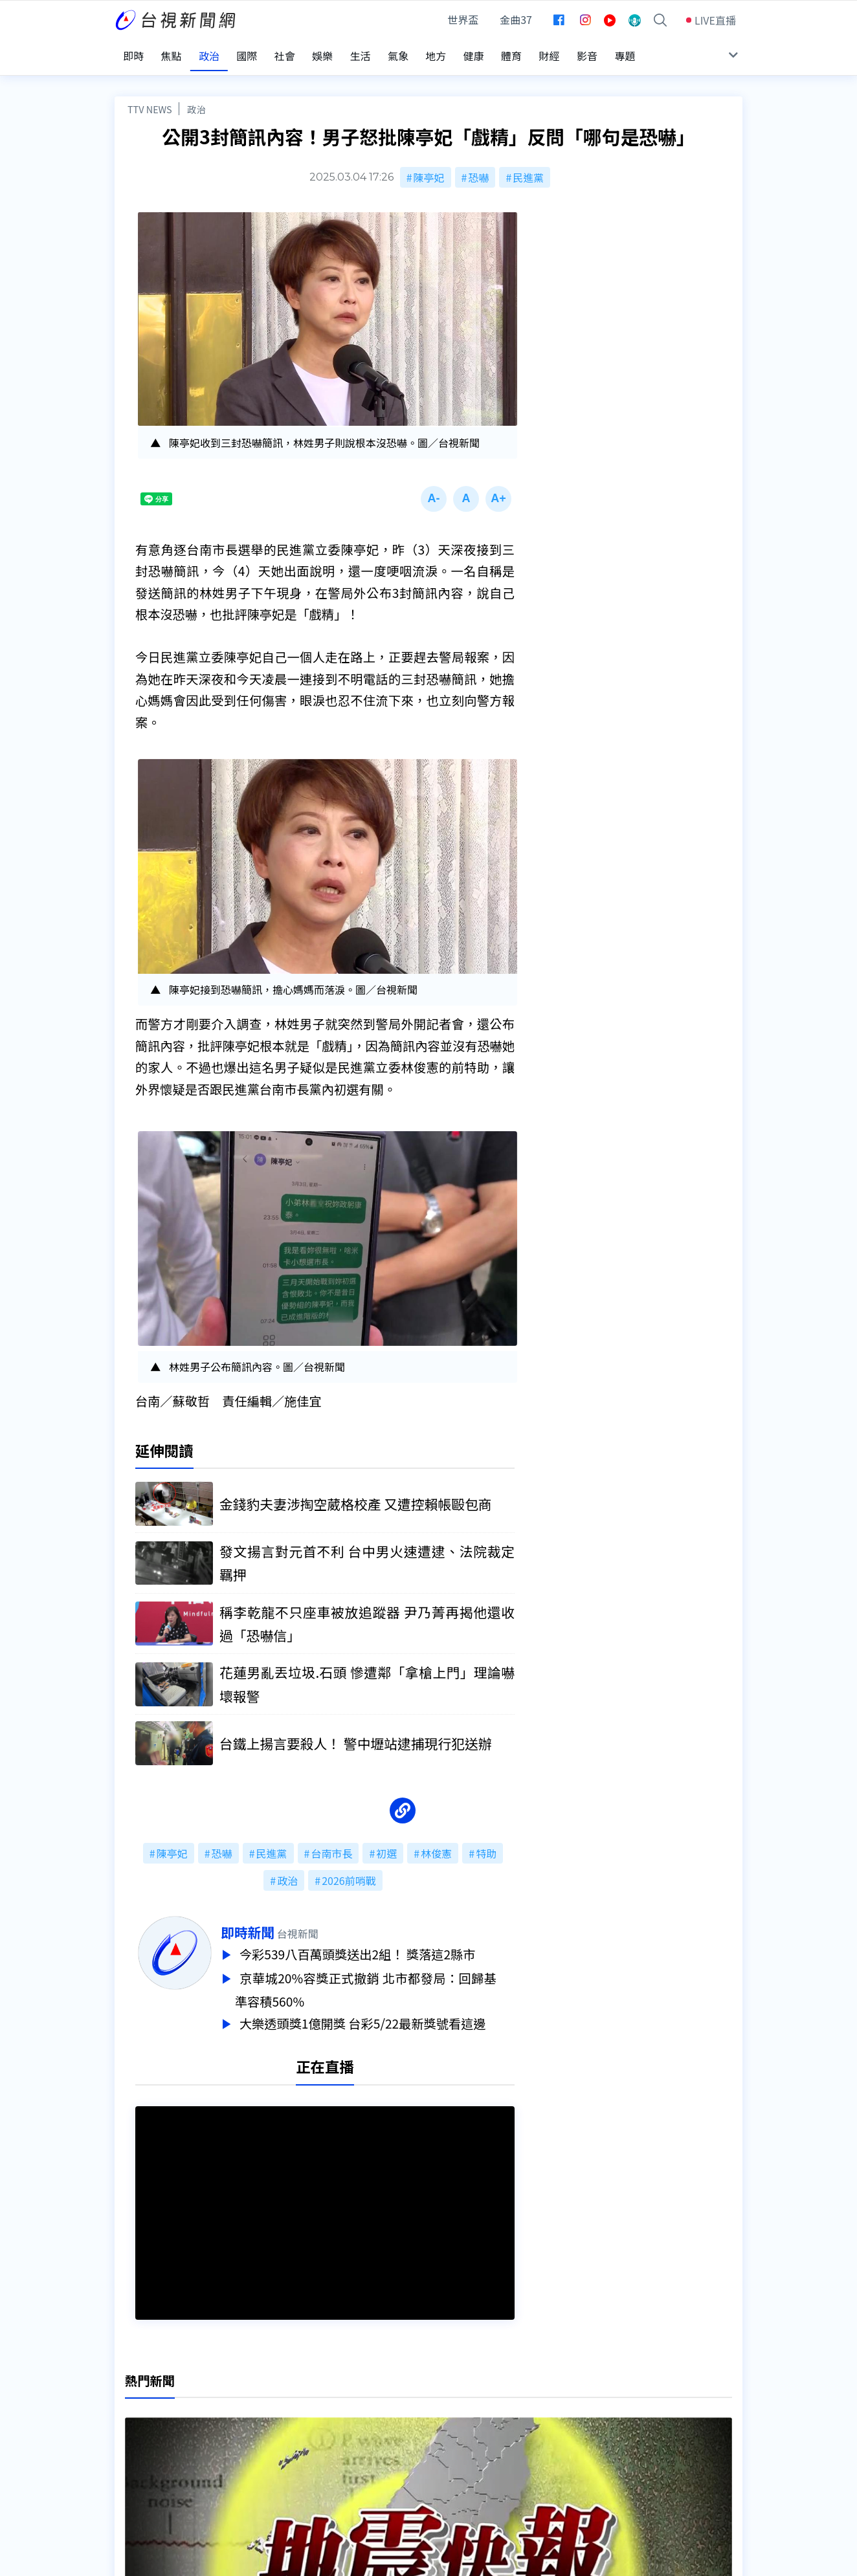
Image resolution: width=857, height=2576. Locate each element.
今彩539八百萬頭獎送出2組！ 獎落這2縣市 (378, 1946)
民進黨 (528, 167)
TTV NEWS (150, 98)
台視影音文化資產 (156, 2403)
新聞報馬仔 (276, 2439)
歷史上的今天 (281, 2457)
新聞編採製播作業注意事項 (447, 2403)
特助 (486, 1845)
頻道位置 (135, 2421)
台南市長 (331, 1845)
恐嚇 (478, 167)
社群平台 (135, 2457)
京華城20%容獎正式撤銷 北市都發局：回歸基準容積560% (384, 1979)
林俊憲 (436, 1845)
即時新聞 (266, 1924)
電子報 (400, 2439)
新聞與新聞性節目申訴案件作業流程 (468, 2421)
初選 (386, 1845)
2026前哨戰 (349, 1872)
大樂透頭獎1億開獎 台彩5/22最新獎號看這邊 (383, 2012)
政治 (196, 98)
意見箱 (265, 2421)
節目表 (130, 2439)
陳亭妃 (429, 167)
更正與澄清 (276, 2403)
